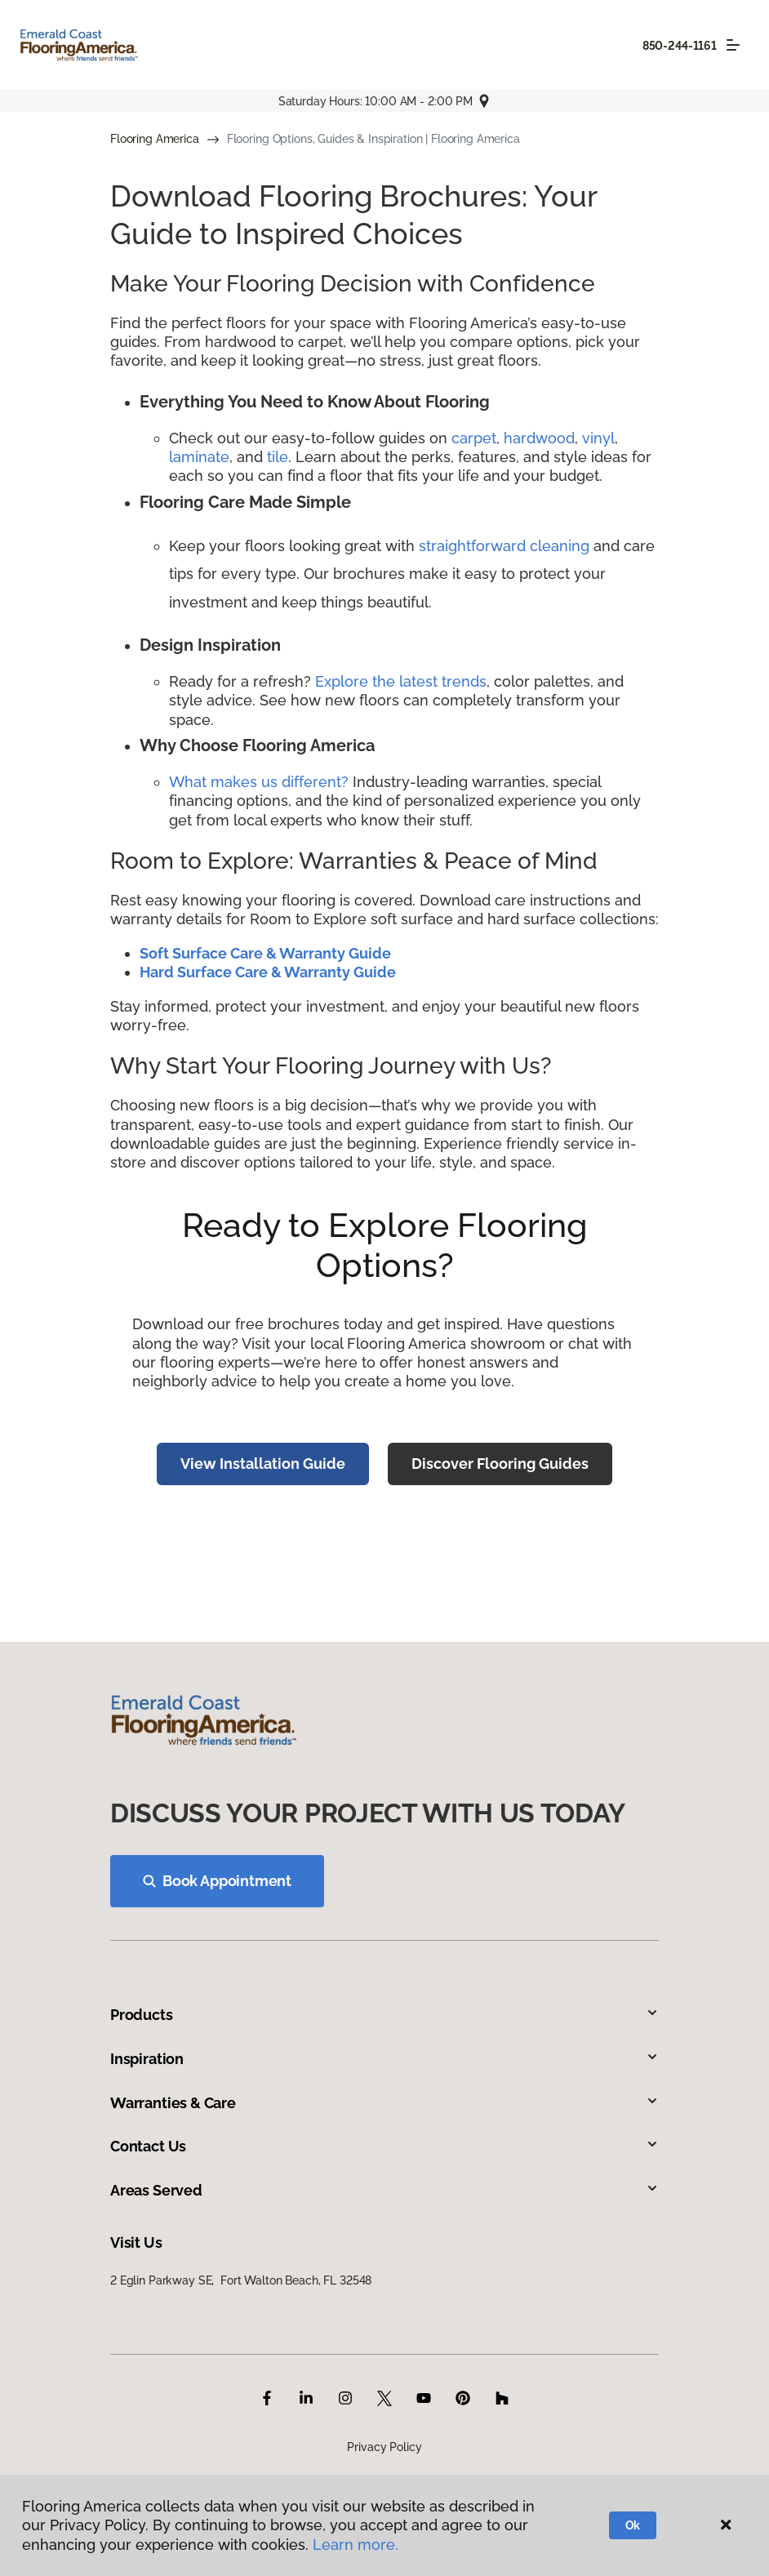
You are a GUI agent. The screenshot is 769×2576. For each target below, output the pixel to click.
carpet (473, 438)
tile (277, 456)
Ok (633, 2525)
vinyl (598, 438)
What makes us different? (261, 781)
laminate (199, 456)
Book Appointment (217, 1880)
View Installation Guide (262, 1463)
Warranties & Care (384, 2102)
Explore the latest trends (401, 681)
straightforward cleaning (504, 545)
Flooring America (154, 138)
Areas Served (384, 2190)
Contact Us (384, 2146)
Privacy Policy (384, 2447)
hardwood (539, 438)
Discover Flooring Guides (500, 1463)
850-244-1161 (679, 45)
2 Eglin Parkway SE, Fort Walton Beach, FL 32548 (240, 2280)
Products (384, 2014)
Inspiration (384, 2058)
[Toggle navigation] (733, 45)
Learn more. (355, 2544)
